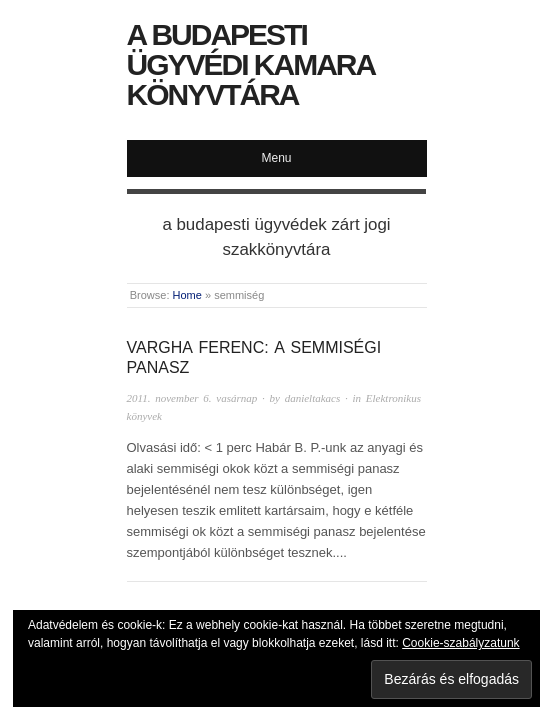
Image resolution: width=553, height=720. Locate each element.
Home (187, 295)
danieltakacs (313, 398)
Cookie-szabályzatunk (460, 643)
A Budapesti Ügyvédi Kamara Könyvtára (251, 64)
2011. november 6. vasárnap (192, 398)
